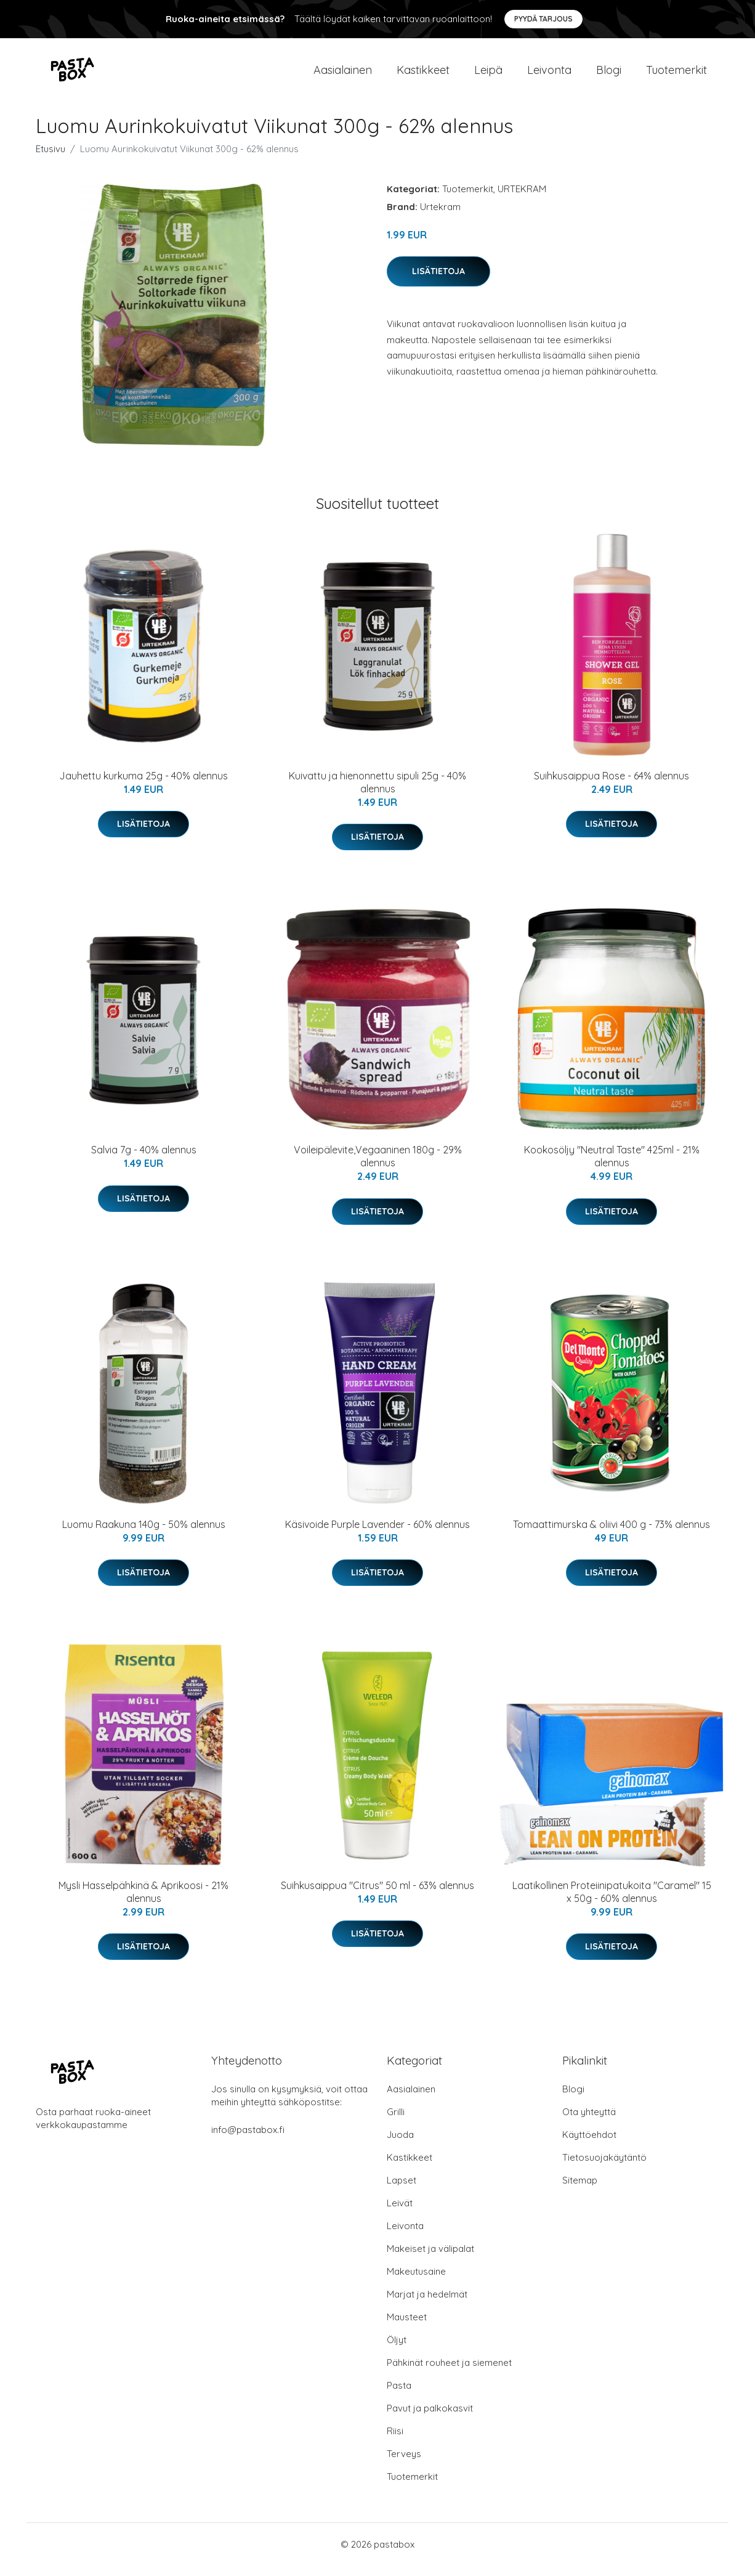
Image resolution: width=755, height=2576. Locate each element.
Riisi (395, 2441)
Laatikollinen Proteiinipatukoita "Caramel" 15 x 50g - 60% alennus (611, 1902)
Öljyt (396, 2350)
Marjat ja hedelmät (427, 2304)
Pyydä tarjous (543, 18)
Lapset (401, 2190)
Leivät (400, 2213)
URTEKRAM (522, 199)
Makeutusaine (416, 2282)
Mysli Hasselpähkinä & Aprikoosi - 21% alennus (143, 1902)
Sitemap (579, 2190)
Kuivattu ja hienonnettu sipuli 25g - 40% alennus (377, 792)
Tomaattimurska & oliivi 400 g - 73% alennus (611, 1535)
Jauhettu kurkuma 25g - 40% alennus (143, 786)
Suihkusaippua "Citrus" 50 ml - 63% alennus (377, 1896)
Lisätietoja (438, 281)
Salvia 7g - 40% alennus (143, 1160)
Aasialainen (342, 75)
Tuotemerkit (676, 75)
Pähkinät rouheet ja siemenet (449, 2373)
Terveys (404, 2464)
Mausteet (407, 2327)
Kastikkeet (423, 75)
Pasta (399, 2396)
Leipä (488, 75)
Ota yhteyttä (589, 2122)
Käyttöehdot (589, 2145)
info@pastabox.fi (248, 2140)
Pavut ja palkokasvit (430, 2418)
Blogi (608, 75)
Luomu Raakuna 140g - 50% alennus (143, 1535)
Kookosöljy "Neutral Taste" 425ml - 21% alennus (612, 1166)
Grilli (396, 2122)
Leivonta (549, 75)
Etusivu (50, 159)
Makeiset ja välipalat (430, 2259)
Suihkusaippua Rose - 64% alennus (611, 786)
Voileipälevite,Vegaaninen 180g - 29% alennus (378, 1166)
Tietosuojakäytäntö (604, 2168)
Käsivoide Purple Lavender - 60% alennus (377, 1535)
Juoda (400, 2145)
